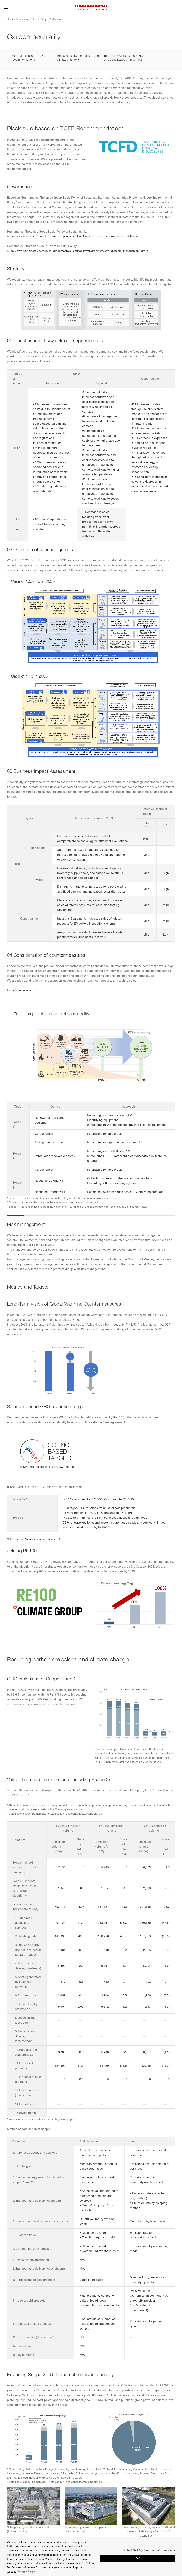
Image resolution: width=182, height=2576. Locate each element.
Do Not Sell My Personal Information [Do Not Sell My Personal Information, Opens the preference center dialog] (147, 2550)
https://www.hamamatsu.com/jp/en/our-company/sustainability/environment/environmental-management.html (82, 251)
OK (138, 2558)
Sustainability (39, 19)
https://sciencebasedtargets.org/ (38, 1539)
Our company (23, 19)
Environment (55, 19)
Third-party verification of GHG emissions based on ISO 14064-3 (125, 60)
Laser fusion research (21, 990)
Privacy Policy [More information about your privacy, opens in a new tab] (26, 2572)
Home (10, 19)
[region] (91, 2556)
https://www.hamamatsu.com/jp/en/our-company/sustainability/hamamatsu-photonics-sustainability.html (78, 236)
